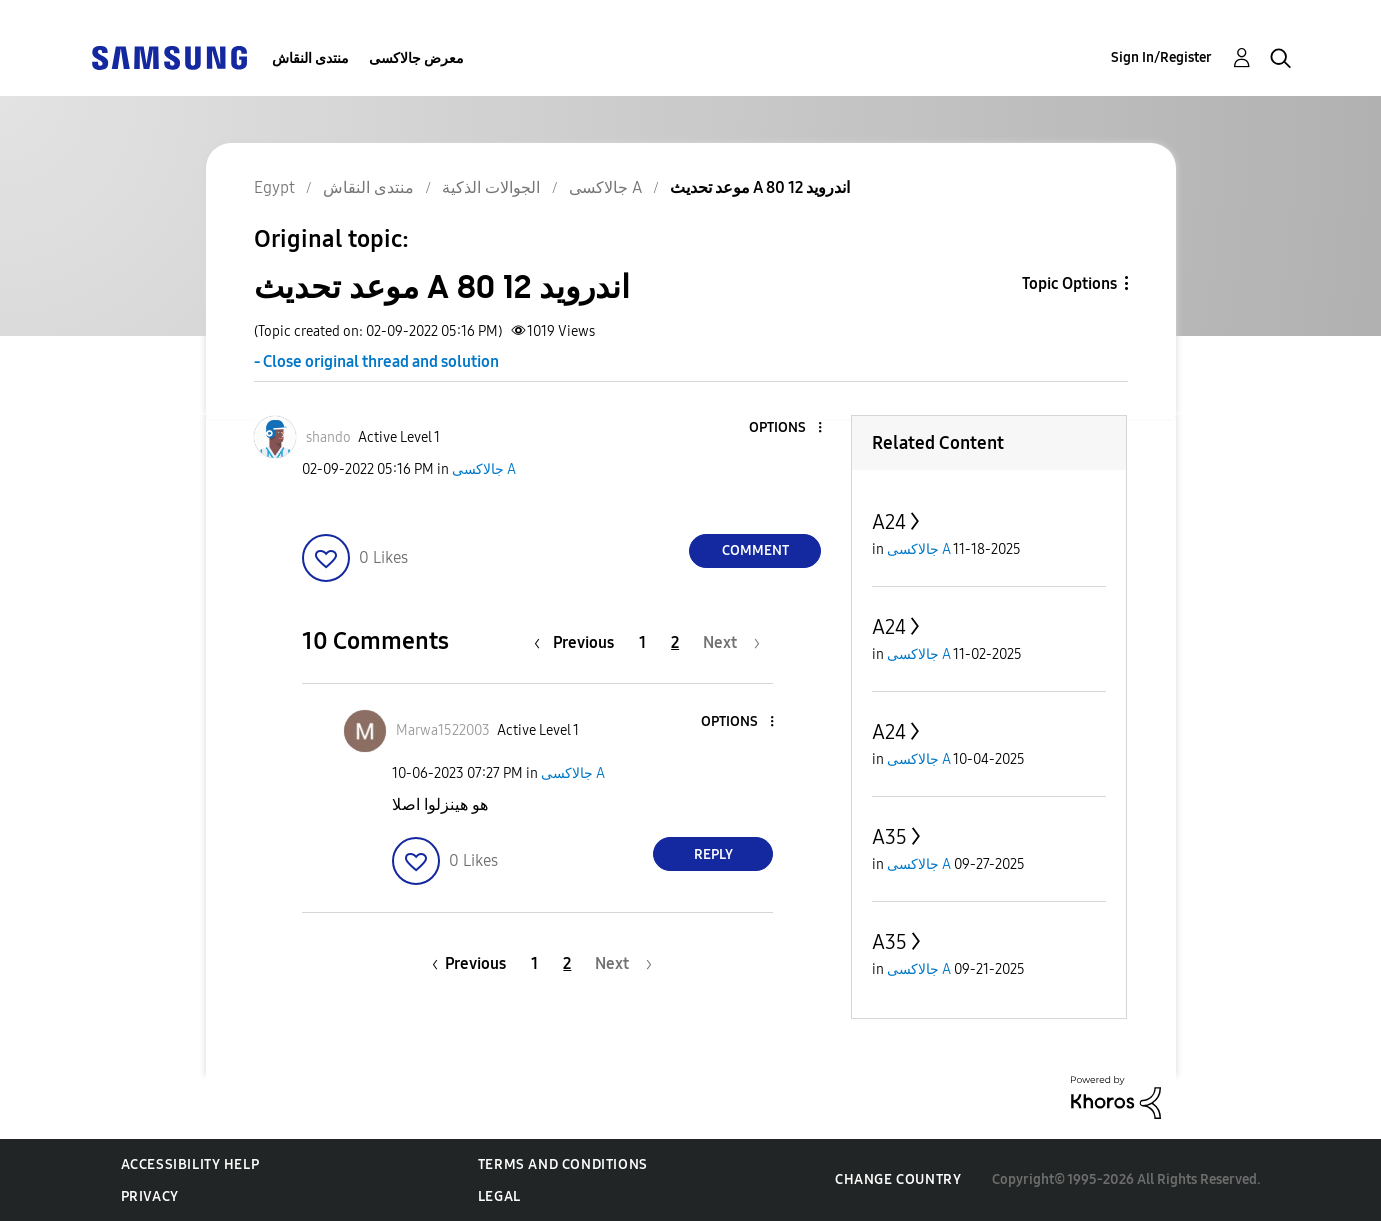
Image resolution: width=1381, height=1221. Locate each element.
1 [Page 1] (642, 642)
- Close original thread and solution (376, 361)
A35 (889, 837)
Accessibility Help (190, 1164)
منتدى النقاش (310, 58)
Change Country (898, 1179)
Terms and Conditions (563, 1164)
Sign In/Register (1161, 57)
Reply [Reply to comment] (713, 854)
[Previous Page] (579, 642)
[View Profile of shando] (328, 437)
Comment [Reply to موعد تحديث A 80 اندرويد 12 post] (755, 550)
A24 (889, 522)
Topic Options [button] (1069, 283)
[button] (787, 428)
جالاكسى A (484, 469)
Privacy (150, 1196)
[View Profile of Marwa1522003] (443, 730)
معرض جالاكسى (416, 58)
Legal (499, 1196)
